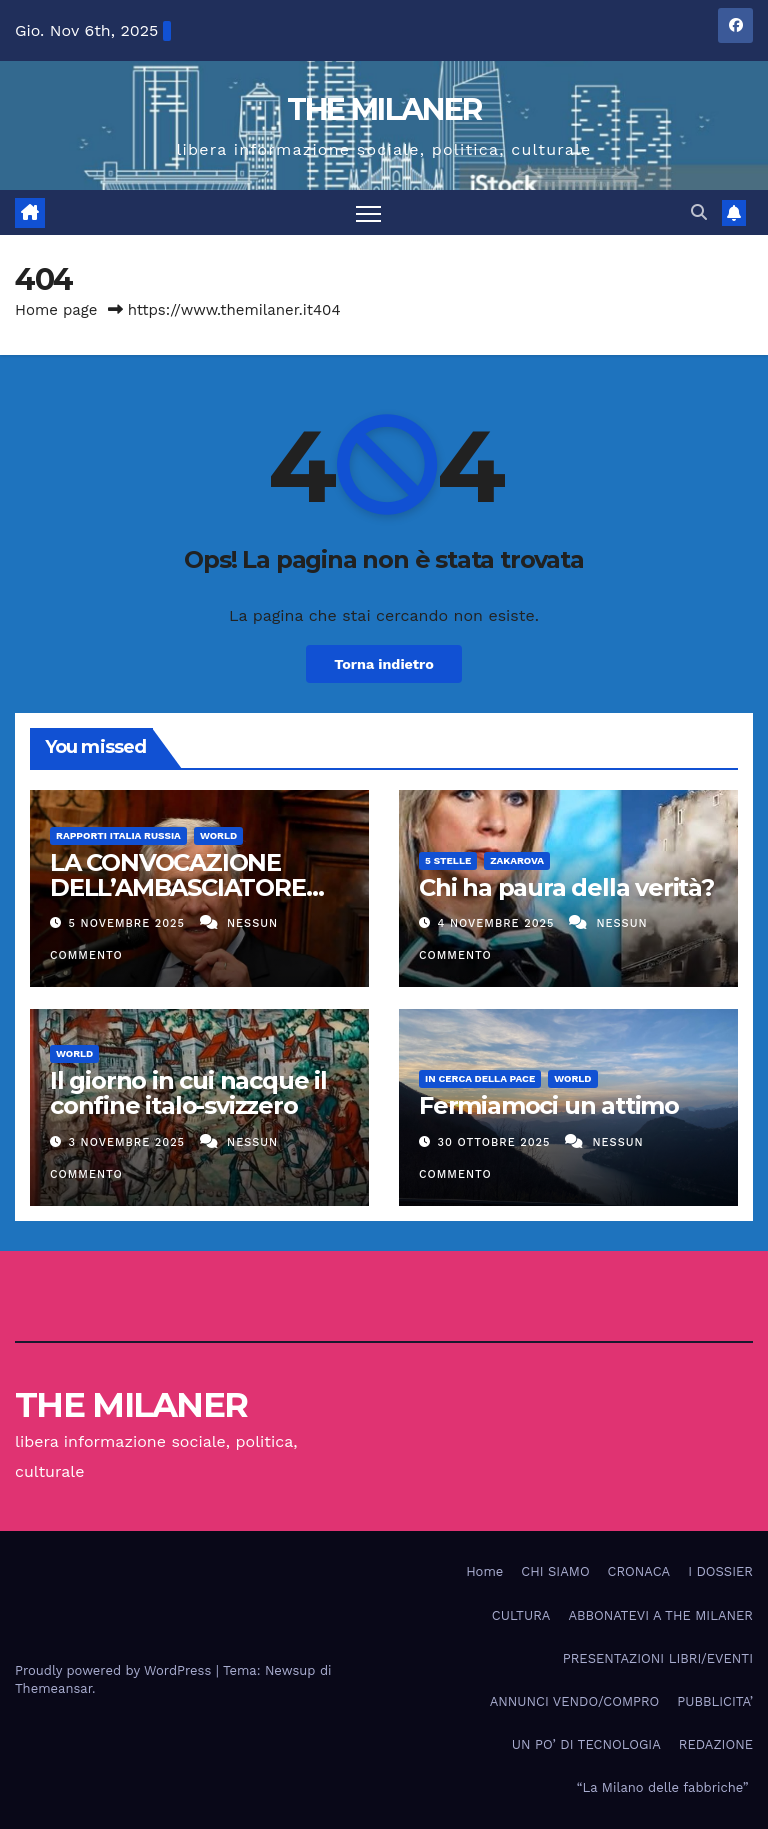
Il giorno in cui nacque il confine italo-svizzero (188, 1093)
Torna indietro (384, 664)
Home (484, 1571)
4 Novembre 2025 (498, 923)
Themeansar (53, 1688)
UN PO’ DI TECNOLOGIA (586, 1744)
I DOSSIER (720, 1571)
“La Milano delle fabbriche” (665, 1787)
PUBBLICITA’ (715, 1701)
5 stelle (448, 860)
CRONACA (639, 1571)
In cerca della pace (480, 1078)
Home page (56, 310)
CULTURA (521, 1615)
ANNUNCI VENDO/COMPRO (575, 1701)
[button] (699, 212)
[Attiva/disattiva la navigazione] (368, 212)
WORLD (218, 835)
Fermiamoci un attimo (549, 1105)
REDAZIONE (716, 1744)
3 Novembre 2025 (129, 1142)
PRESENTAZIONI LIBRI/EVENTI (658, 1658)
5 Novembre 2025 (129, 923)
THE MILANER (384, 109)
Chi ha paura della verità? (566, 887)
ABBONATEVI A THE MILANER (660, 1615)
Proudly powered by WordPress (115, 1670)
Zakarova (517, 860)
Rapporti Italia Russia (118, 835)
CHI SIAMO (555, 1571)
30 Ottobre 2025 (496, 1142)
